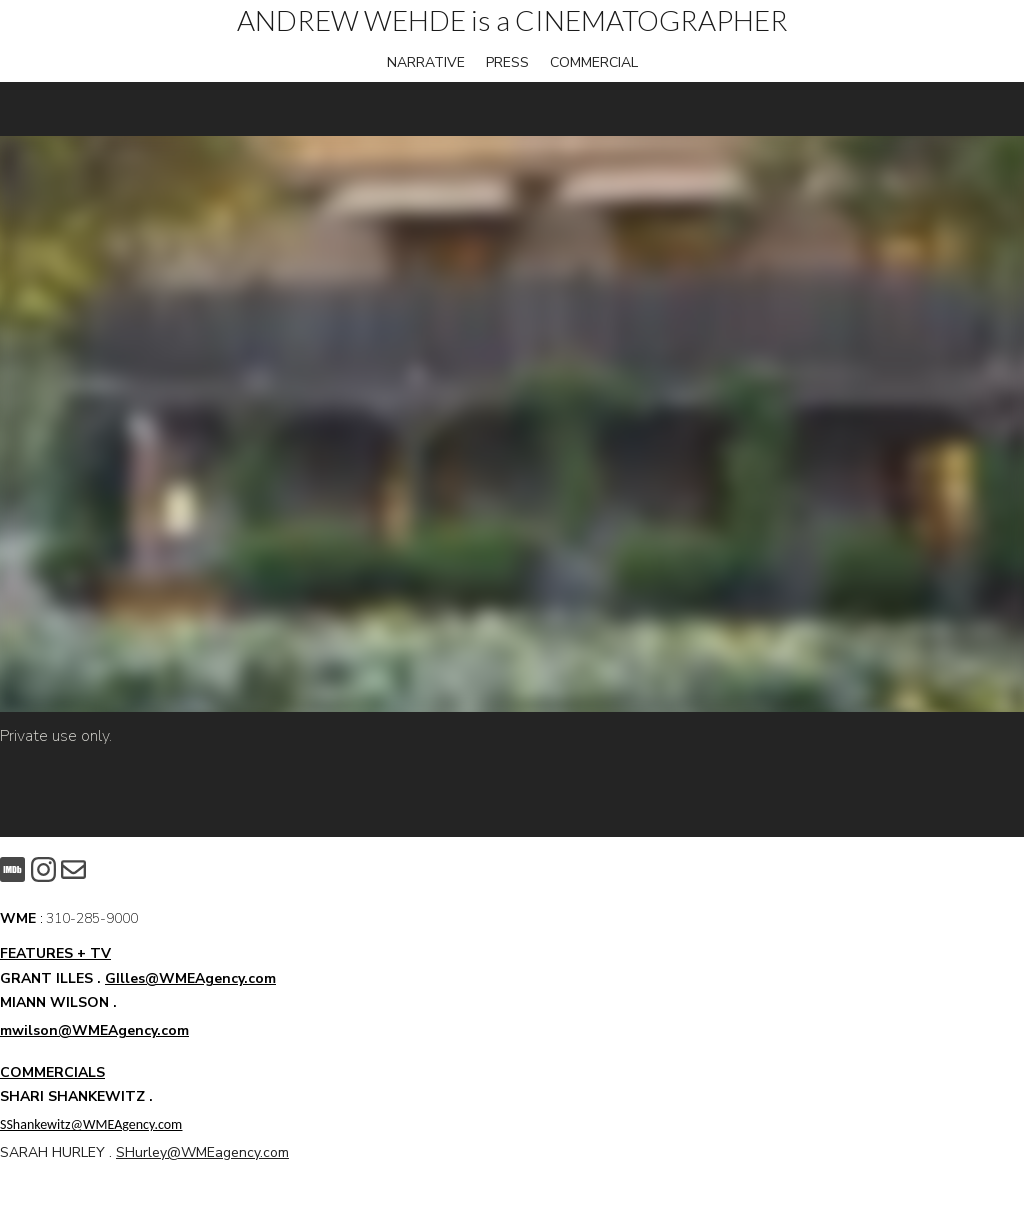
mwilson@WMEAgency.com (94, 1030)
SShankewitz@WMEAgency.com (91, 1124)
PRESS (507, 62)
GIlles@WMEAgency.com (190, 978)
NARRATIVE (426, 62)
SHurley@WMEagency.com (202, 1152)
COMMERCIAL (594, 62)
